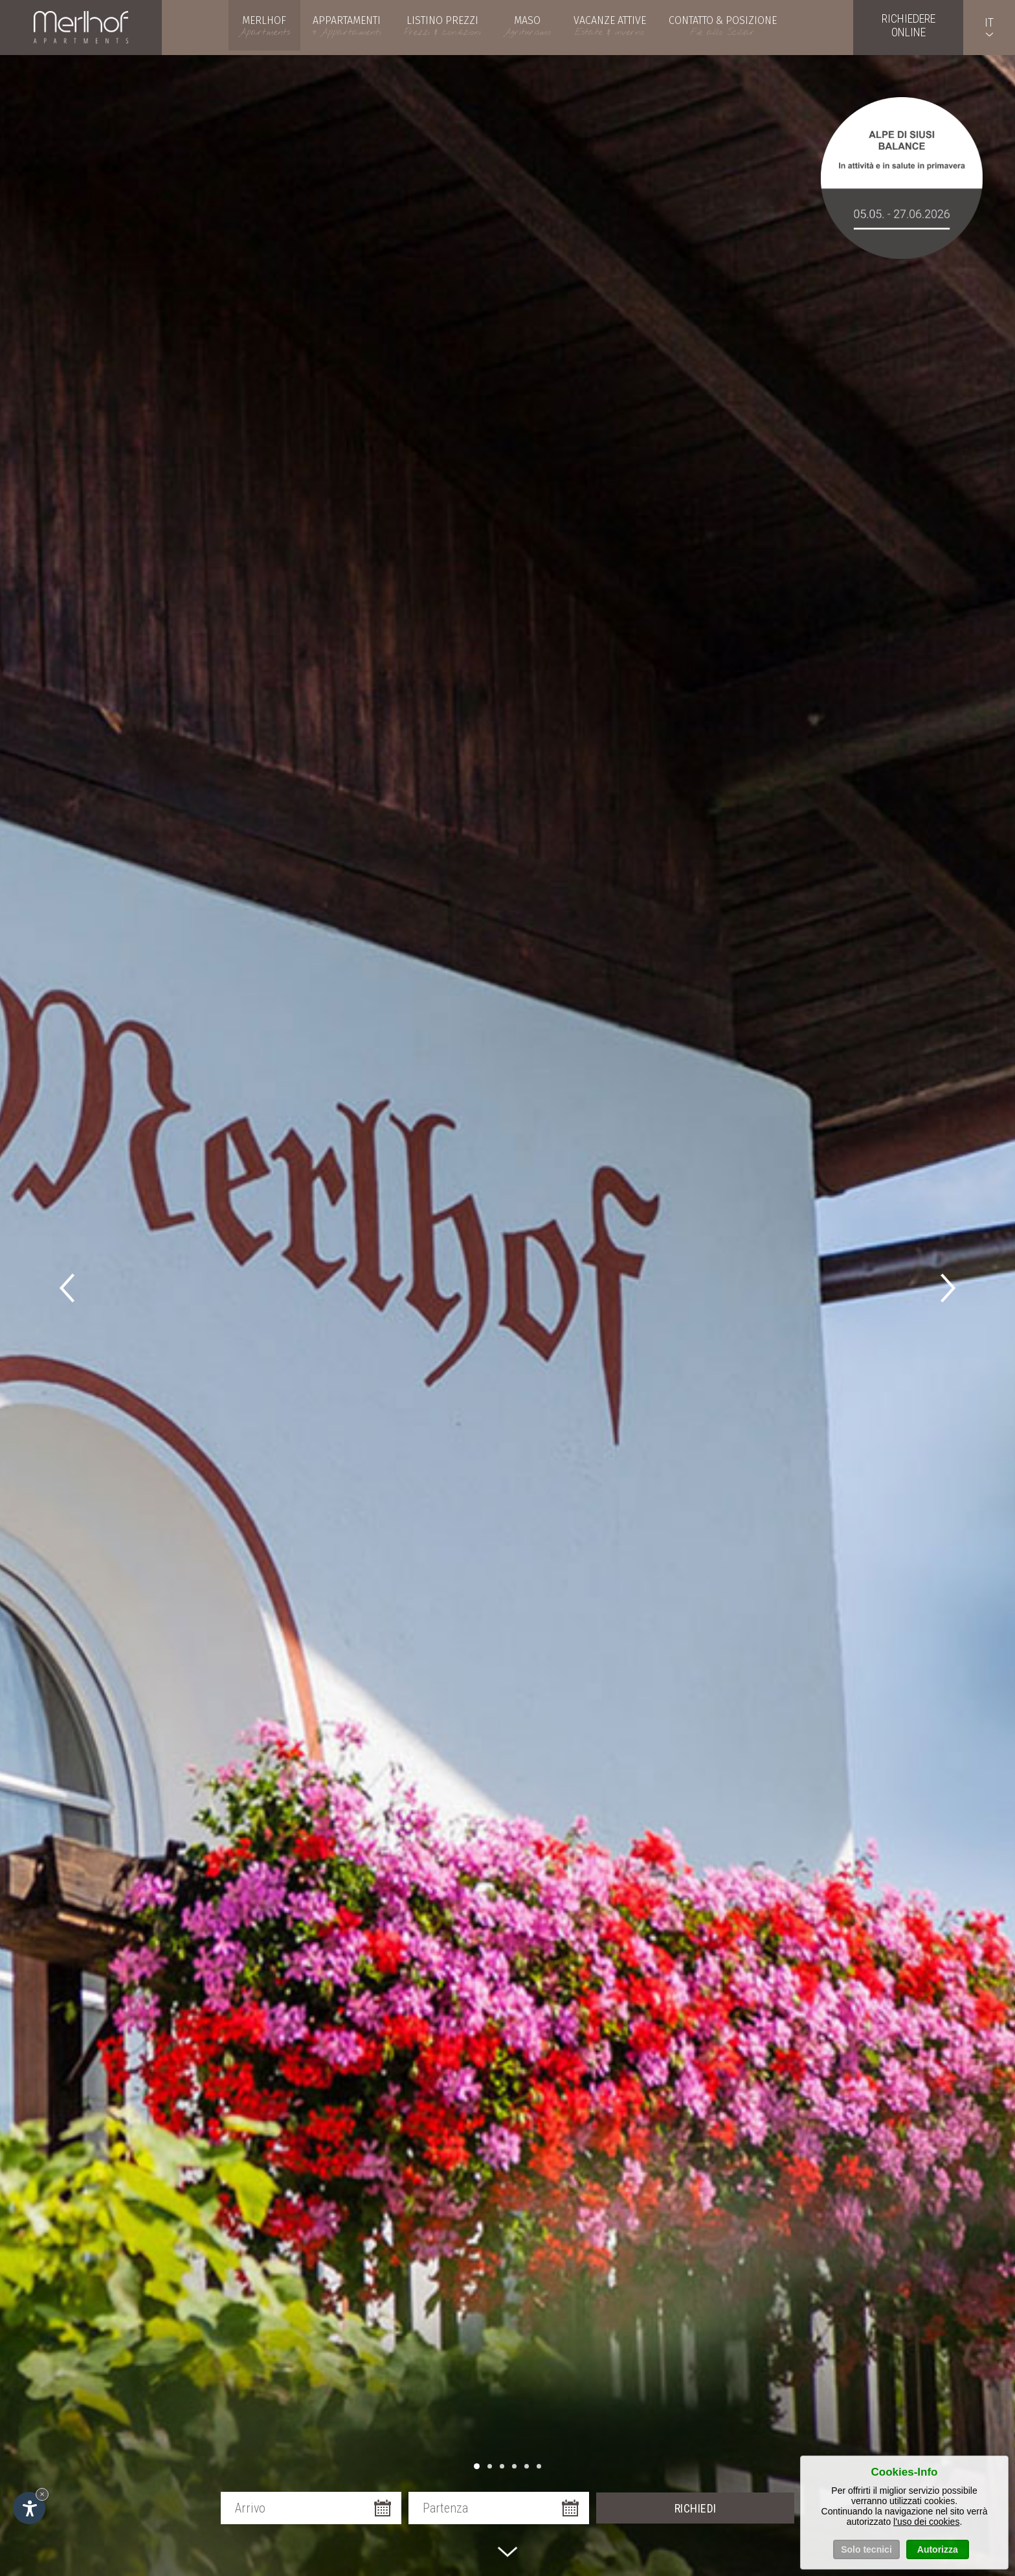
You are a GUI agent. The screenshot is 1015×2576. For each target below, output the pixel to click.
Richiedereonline (908, 25)
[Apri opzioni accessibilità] (29, 2508)
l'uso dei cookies (926, 2523)
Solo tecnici (866, 2551)
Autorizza (937, 2551)
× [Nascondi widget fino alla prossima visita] (42, 2494)
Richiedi (696, 2508)
